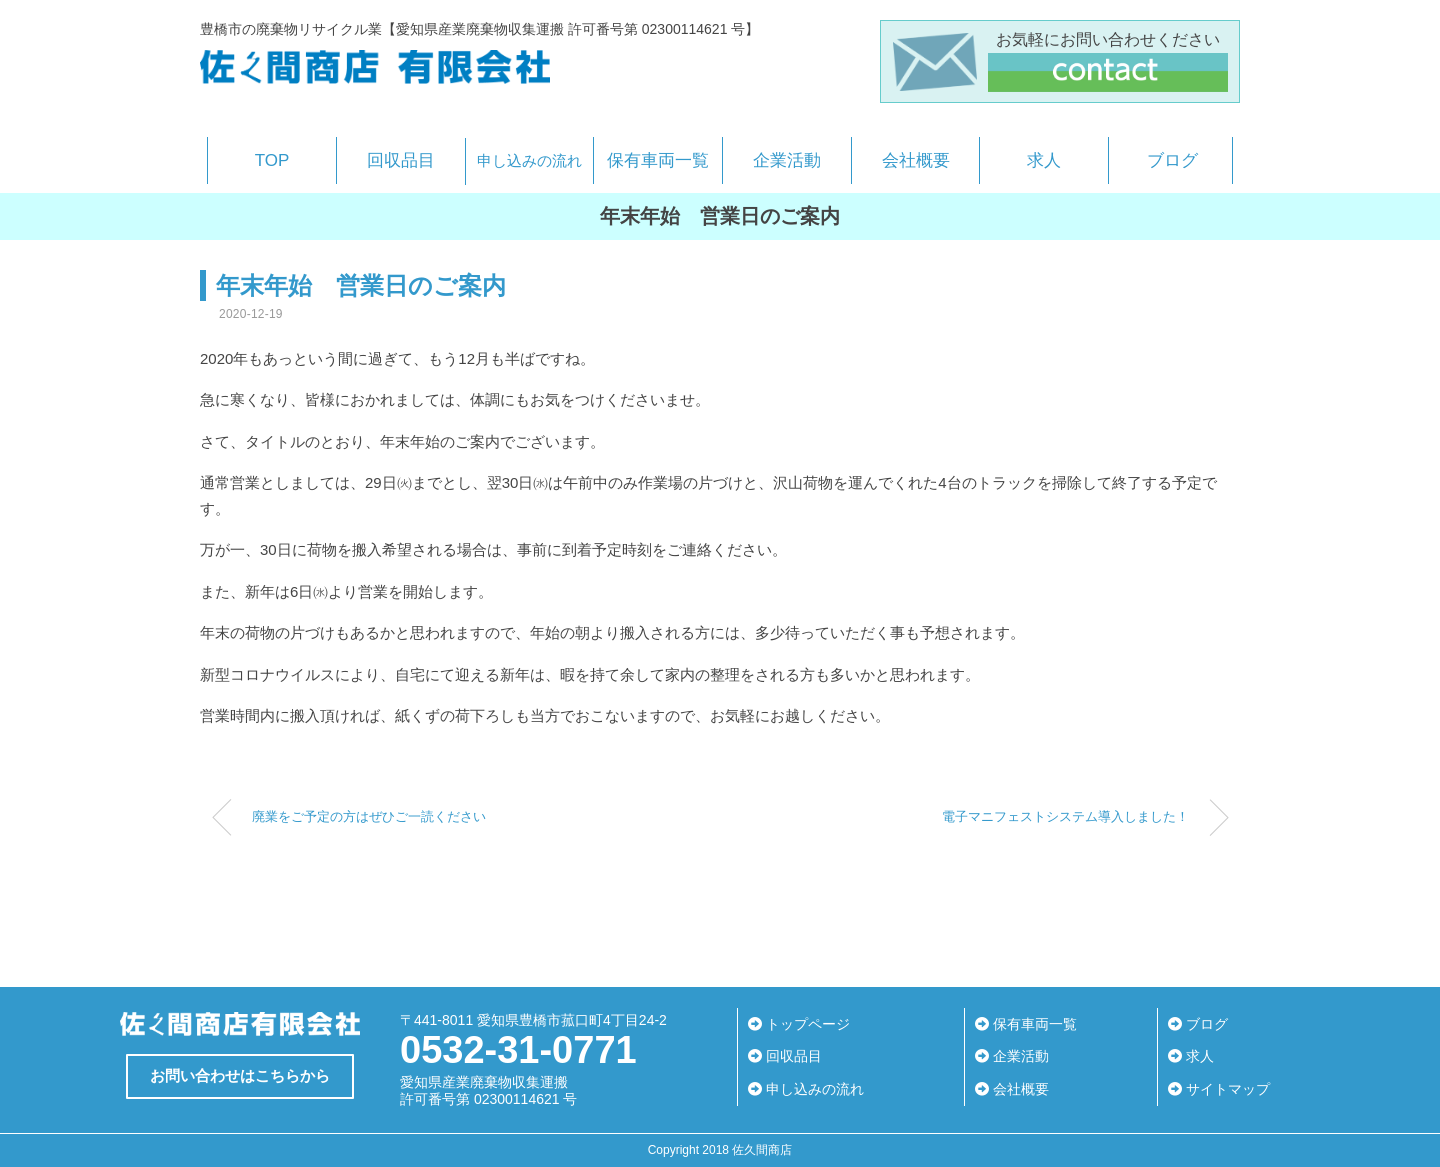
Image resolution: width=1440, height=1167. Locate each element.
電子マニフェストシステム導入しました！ (1065, 817)
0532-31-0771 (518, 1050)
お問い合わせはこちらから (240, 1075)
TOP (272, 160)
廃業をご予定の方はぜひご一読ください (369, 817)
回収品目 (401, 160)
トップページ (799, 1024)
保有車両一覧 (658, 160)
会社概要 (916, 160)
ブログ (1172, 160)
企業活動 (787, 160)
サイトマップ (1219, 1089)
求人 (1044, 160)
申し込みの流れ (529, 161)
